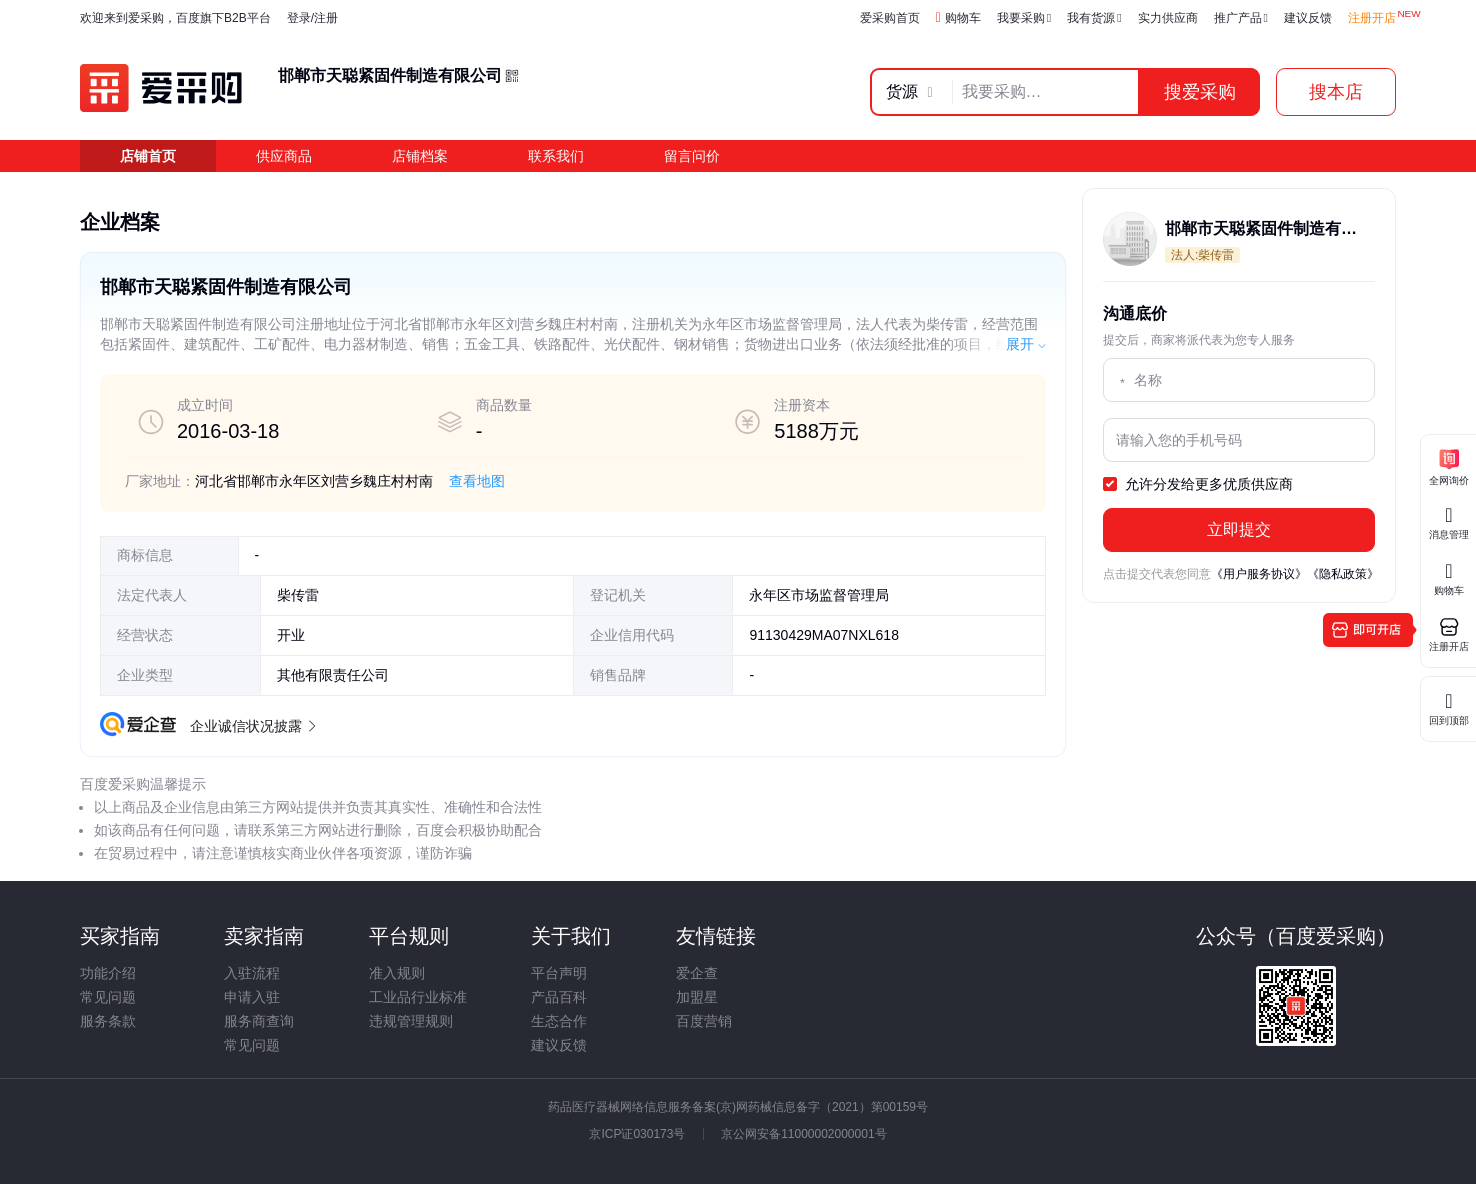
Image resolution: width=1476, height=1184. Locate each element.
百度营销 (704, 1021)
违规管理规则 (411, 1021)
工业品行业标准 (418, 997)
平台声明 (559, 973)
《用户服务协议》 (1259, 574)
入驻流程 (252, 973)
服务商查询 (259, 1021)
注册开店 (1372, 18)
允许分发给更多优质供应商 (1198, 485)
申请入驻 (252, 997)
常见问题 (108, 997)
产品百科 (559, 997)
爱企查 (697, 973)
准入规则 (397, 973)
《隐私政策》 (1343, 574)
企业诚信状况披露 (252, 726)
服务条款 (108, 1021)
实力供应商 (1168, 18)
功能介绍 (108, 973)
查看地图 (477, 481)
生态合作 (559, 1021)
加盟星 (697, 997)
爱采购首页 (890, 18)
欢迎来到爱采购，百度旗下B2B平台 (175, 18)
